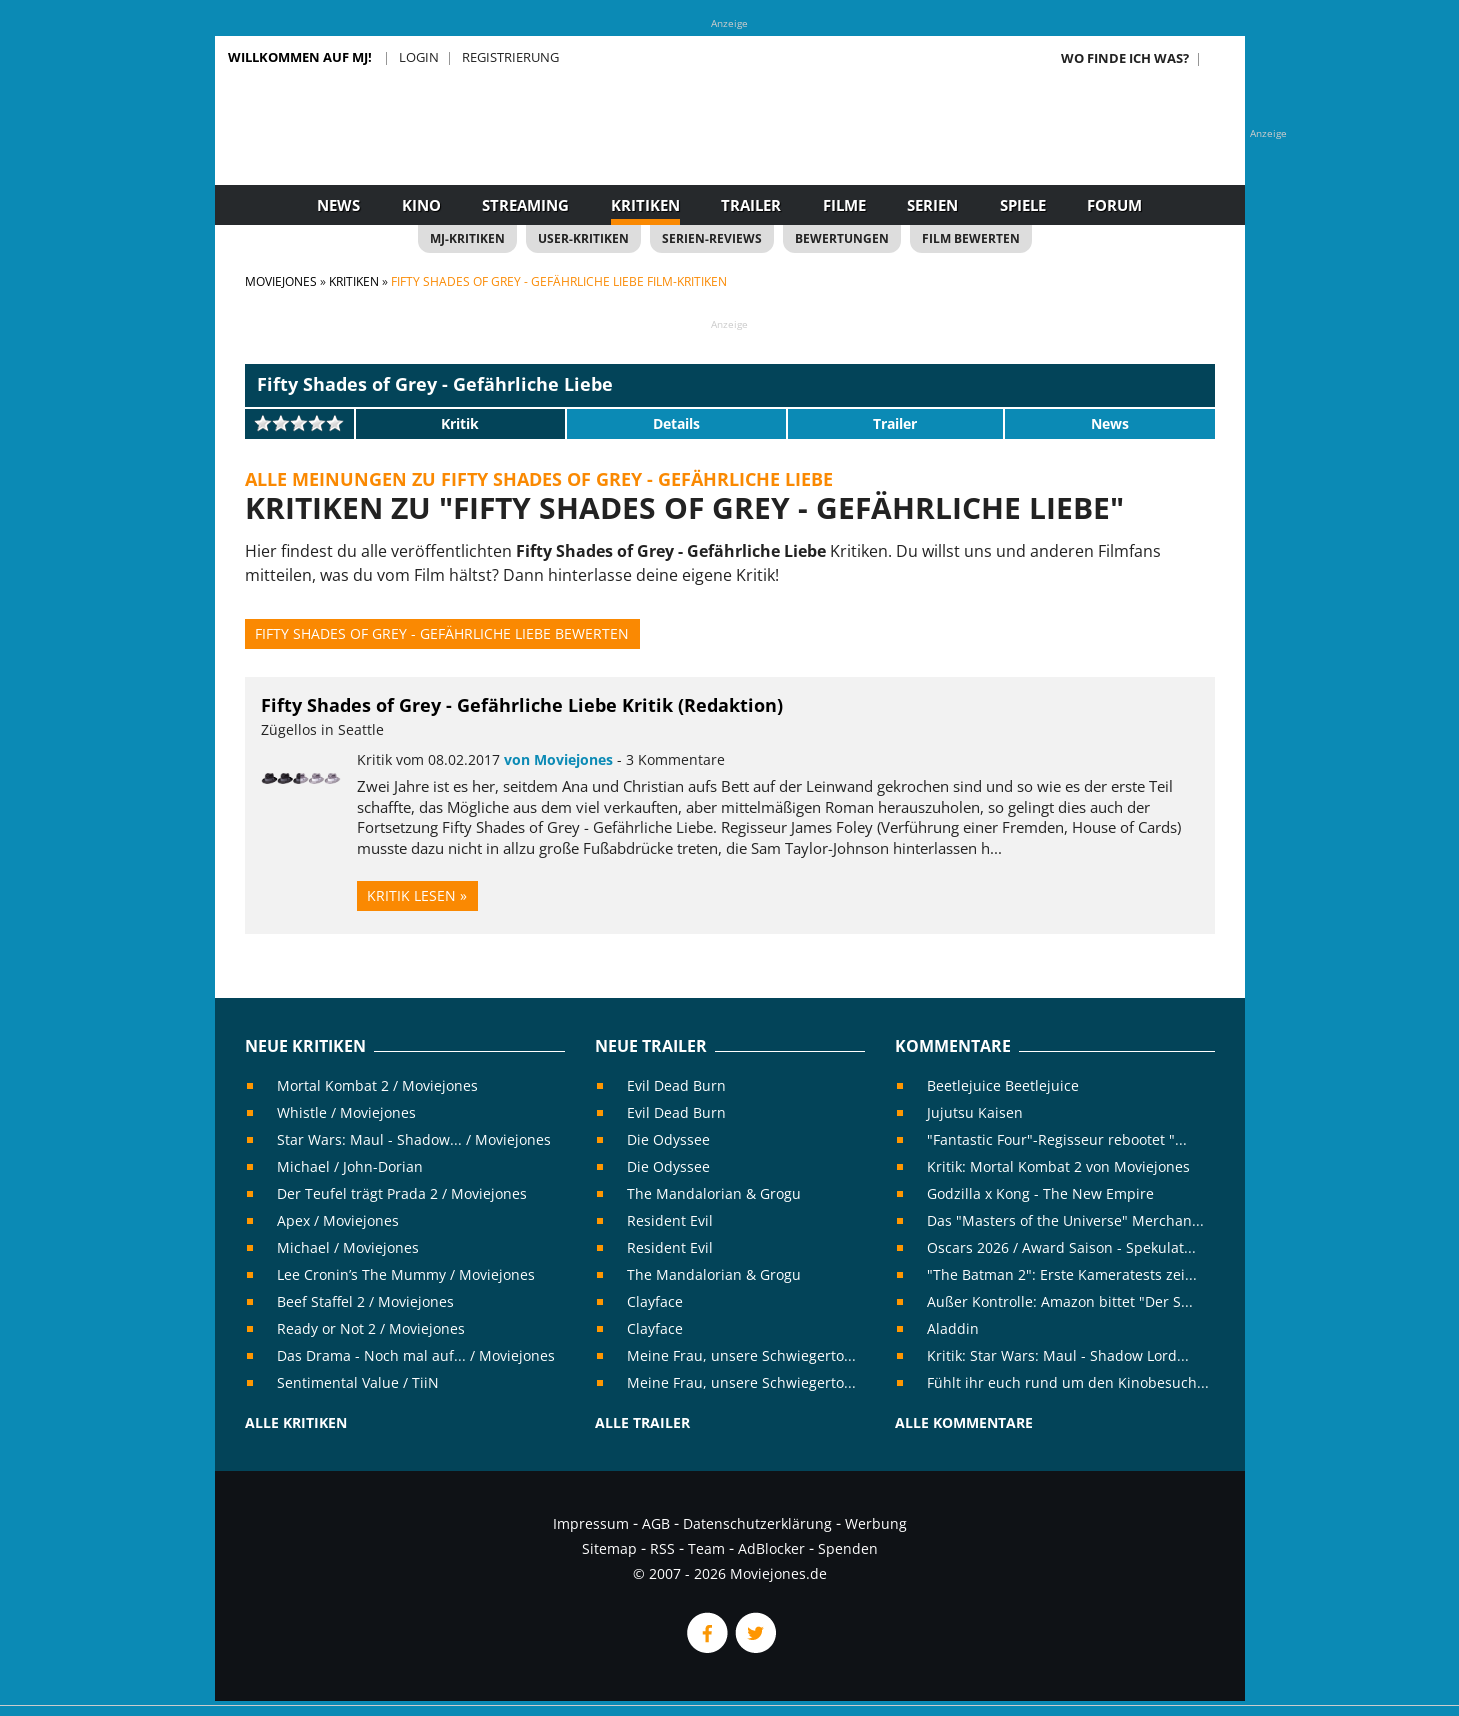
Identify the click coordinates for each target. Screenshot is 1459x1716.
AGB (656, 1523)
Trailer (751, 205)
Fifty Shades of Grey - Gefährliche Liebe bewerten (442, 633)
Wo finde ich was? (1125, 58)
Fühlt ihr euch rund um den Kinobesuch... (1068, 1382)
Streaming (525, 205)
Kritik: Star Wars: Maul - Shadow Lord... (1058, 1355)
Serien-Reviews (712, 238)
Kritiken (645, 205)
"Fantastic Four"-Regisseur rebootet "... (1057, 1139)
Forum (1114, 205)
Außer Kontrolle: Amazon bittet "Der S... (1060, 1301)
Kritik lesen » (417, 895)
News (338, 205)
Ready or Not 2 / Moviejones (371, 1328)
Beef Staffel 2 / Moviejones (365, 1301)
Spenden (848, 1548)
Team (706, 1548)
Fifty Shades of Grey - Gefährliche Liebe (435, 384)
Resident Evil (670, 1220)
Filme (844, 205)
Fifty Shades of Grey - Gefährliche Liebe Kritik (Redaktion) (522, 705)
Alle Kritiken (296, 1422)
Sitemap (609, 1548)
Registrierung (510, 57)
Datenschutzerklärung (757, 1523)
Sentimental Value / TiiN (358, 1382)
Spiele (1023, 205)
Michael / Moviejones (348, 1247)
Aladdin (953, 1328)
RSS (662, 1548)
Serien (932, 205)
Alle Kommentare (964, 1422)
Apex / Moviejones (338, 1220)
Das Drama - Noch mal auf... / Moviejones (416, 1355)
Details (676, 423)
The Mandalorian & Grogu (714, 1193)
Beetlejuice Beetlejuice (1003, 1085)
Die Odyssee (668, 1139)
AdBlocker (771, 1548)
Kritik (460, 423)
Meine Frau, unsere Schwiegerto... (741, 1355)
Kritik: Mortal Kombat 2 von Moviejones (1058, 1166)
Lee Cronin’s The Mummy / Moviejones (406, 1274)
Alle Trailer (642, 1422)
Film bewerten (971, 238)
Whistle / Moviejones (346, 1112)
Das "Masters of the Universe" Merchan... (1065, 1220)
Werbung (876, 1523)
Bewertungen (842, 238)
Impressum (591, 1523)
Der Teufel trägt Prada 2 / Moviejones (402, 1193)
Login (419, 57)
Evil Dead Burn (676, 1085)
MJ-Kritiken (467, 238)
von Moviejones (558, 759)
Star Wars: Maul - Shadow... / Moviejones (414, 1139)
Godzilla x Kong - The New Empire (1040, 1193)
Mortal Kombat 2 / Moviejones (377, 1085)
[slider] (299, 423)
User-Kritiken (583, 238)
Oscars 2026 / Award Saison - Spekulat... (1061, 1247)
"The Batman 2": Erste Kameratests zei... (1062, 1274)
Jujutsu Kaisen (975, 1112)
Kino (421, 205)
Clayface (655, 1301)
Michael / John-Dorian (350, 1166)
